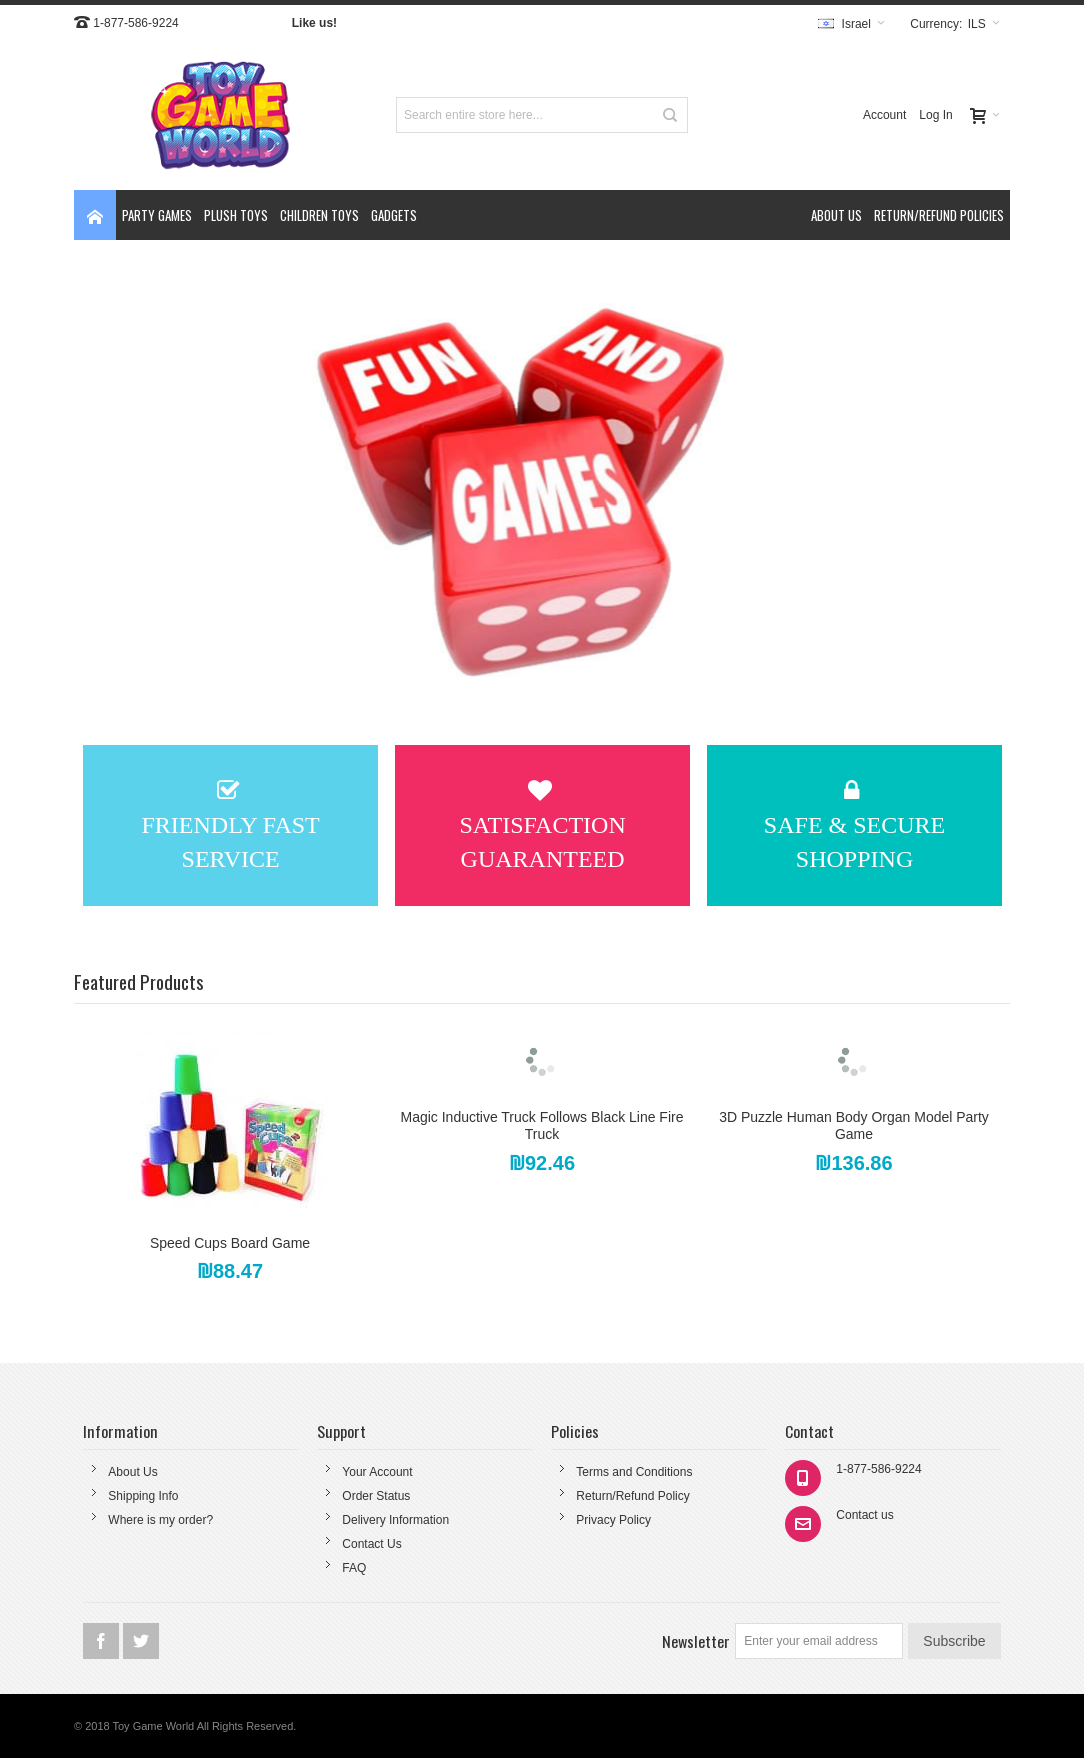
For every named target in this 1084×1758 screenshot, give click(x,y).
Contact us (864, 1515)
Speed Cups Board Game (230, 1243)
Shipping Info (143, 1496)
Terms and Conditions (634, 1472)
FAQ (354, 1568)
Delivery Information (395, 1520)
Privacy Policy (613, 1520)
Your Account (377, 1472)
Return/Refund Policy (632, 1496)
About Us (132, 1472)
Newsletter (696, 1641)
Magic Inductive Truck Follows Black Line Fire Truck (542, 1125)
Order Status (376, 1496)
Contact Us (371, 1544)
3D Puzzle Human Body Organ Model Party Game (854, 1125)
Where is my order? (160, 1520)
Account (884, 115)
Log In (935, 115)
